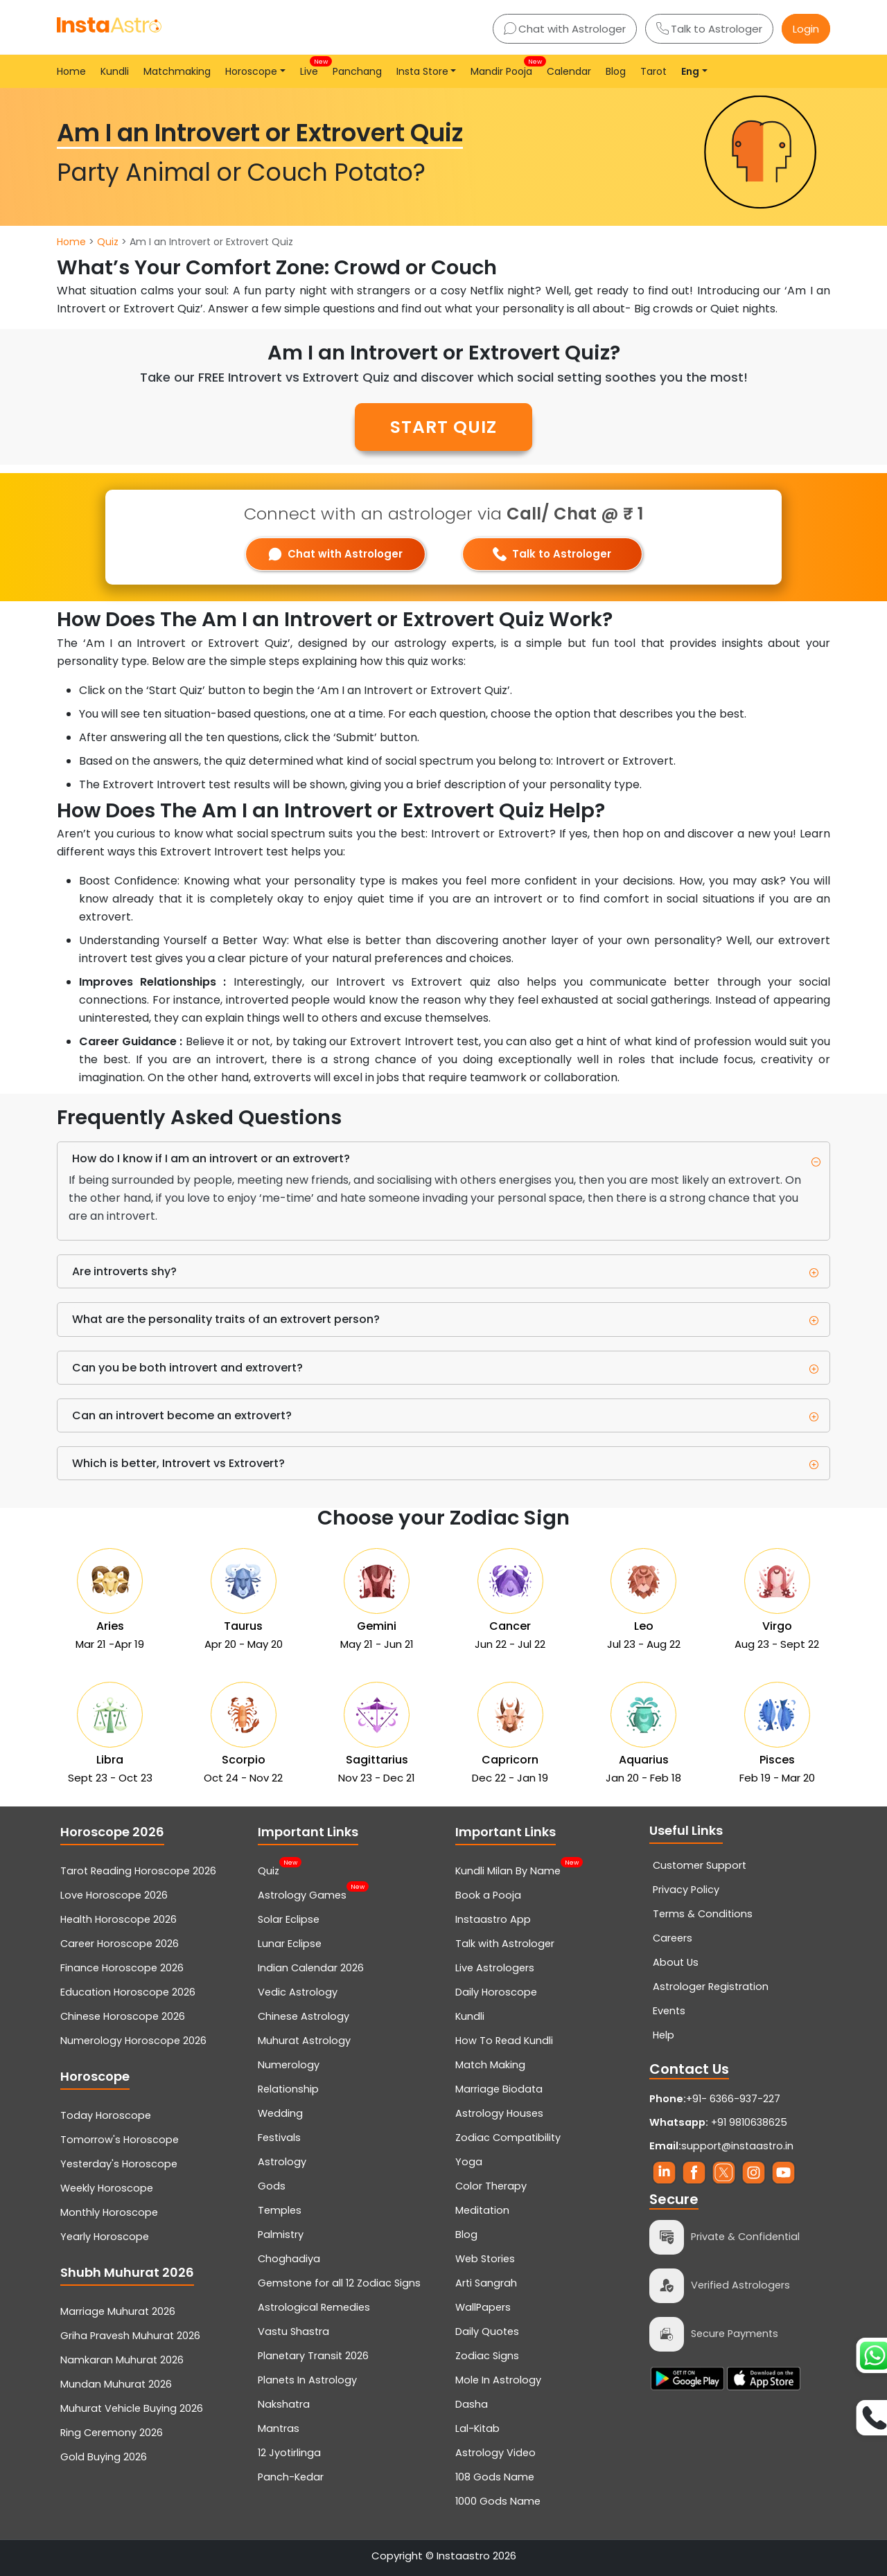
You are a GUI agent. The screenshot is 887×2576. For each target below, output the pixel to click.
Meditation (482, 2210)
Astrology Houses (499, 2113)
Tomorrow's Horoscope (119, 2140)
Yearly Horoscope (104, 2237)
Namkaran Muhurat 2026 (122, 2360)
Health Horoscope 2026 (118, 1919)
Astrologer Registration (711, 1986)
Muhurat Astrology (304, 2041)
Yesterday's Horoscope (118, 2164)
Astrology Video (495, 2453)
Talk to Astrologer (709, 28)
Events (669, 2011)
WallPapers (483, 2307)
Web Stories (485, 2259)
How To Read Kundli (504, 2041)
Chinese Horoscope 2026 (122, 2016)
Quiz (107, 242)
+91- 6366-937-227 (733, 2099)
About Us (676, 1962)
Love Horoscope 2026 (114, 1895)
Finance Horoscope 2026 (122, 1968)
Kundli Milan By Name (508, 1869)
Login (806, 28)
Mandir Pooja (504, 67)
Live (312, 67)
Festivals (279, 2137)
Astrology (282, 2162)
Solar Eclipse (288, 1919)
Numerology (288, 2065)
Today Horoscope (105, 2115)
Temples (279, 2210)
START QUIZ (443, 427)
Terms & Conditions (703, 1914)
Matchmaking (177, 71)
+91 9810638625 (718, 2122)
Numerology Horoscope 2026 (133, 2041)
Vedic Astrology (297, 1992)
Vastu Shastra (293, 2331)
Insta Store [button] (422, 71)
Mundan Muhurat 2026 (116, 2384)
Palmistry (281, 2234)
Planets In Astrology (307, 2380)
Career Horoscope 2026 (119, 1944)
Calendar (569, 71)
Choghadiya (289, 2259)
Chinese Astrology (303, 2016)
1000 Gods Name (498, 2501)
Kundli (114, 71)
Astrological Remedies (314, 2307)
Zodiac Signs (487, 2356)
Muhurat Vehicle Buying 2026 (131, 2408)
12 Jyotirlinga (289, 2453)
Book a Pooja (488, 1895)
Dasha (471, 2404)
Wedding (280, 2113)
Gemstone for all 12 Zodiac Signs (339, 2283)
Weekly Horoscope (106, 2188)
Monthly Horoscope (109, 2212)
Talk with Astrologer (504, 1944)
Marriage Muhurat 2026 (117, 2311)
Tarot (653, 71)
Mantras (278, 2428)
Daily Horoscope (496, 1992)
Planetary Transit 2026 (313, 2356)
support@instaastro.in (737, 2146)
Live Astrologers (494, 1968)
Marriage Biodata (499, 2089)
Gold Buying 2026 (103, 2457)
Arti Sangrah (486, 2283)
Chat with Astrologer (565, 28)
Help (663, 2035)
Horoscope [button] (251, 71)
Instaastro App (493, 1919)
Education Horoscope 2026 (127, 1992)
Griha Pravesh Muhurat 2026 (130, 2336)
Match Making (490, 2065)
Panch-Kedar (291, 2477)
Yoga (468, 2162)
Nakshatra (284, 2404)
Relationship (288, 2089)
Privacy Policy (686, 1890)
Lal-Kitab (477, 2428)
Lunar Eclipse (290, 1944)
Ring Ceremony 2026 (111, 2433)
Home (71, 71)
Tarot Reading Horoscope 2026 (138, 1871)
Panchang (357, 71)
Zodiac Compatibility (508, 2137)
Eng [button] (690, 71)
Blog (616, 71)
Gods (272, 2186)
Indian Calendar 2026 (311, 1968)
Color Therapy (491, 2186)
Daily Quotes (487, 2331)
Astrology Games (302, 1893)
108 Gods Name (494, 2477)
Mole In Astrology (498, 2380)
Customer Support (699, 1865)
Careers (672, 1938)
